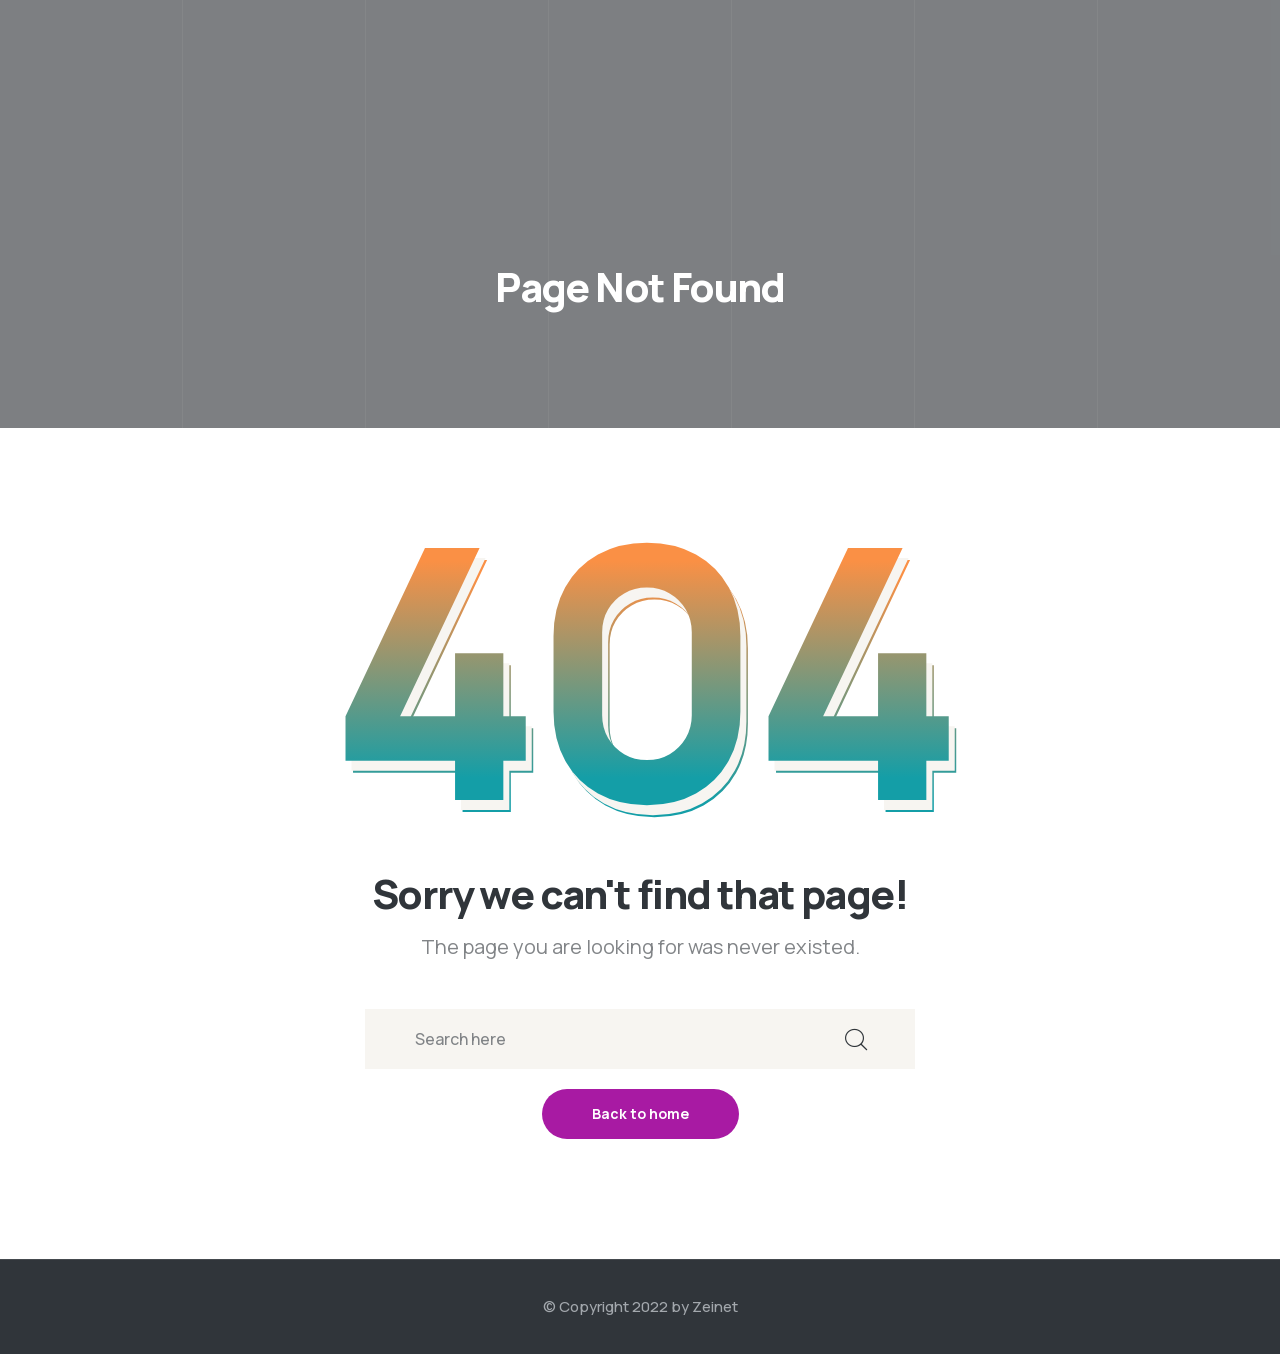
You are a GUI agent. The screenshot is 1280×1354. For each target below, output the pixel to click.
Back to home (640, 1113)
